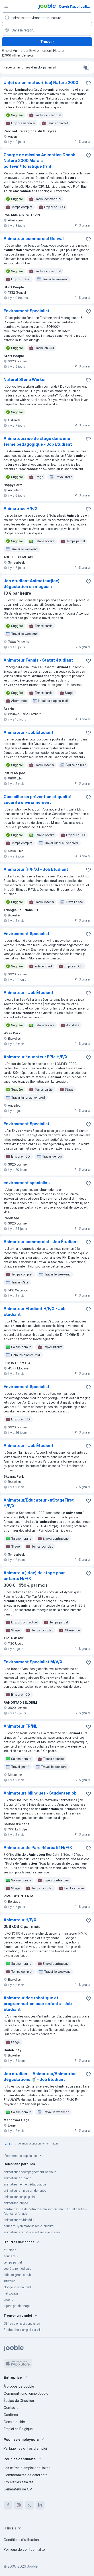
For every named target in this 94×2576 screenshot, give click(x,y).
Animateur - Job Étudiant (28, 732)
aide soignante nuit (17, 2275)
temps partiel (13, 2262)
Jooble (32, 2566)
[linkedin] (40, 2505)
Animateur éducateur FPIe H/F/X (36, 1057)
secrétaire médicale (17, 2268)
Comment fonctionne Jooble (26, 2393)
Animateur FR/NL (20, 1726)
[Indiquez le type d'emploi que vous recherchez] (47, 17)
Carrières (11, 2414)
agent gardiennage (17, 2306)
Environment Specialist (26, 311)
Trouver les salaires (18, 2482)
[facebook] (8, 2505)
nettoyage (11, 2293)
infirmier (9, 2281)
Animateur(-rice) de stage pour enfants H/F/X (34, 1575)
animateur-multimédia (19, 2220)
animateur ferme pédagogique (25, 2184)
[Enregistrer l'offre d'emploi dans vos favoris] (88, 83)
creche (8, 2299)
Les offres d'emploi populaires (27, 2468)
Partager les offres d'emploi (25, 2448)
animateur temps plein (19, 2197)
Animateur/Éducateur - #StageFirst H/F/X (39, 1503)
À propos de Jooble (19, 2386)
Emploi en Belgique (18, 2429)
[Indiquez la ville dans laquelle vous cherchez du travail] (47, 30)
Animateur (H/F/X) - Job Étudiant (36, 869)
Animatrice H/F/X (21, 508)
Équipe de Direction (19, 2400)
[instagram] (18, 2505)
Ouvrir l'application (75, 6)
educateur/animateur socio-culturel (29, 2226)
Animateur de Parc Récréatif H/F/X (38, 1847)
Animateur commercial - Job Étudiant (41, 1241)
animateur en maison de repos (25, 2190)
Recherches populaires (24, 2156)
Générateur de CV (18, 2489)
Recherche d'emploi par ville (23, 2330)
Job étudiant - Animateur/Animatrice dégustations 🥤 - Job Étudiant (40, 2076)
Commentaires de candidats (25, 2475)
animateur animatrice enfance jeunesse (32, 2232)
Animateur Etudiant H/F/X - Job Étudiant (34, 1311)
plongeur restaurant (17, 2287)
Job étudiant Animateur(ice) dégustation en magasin (31, 583)
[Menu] (6, 6)
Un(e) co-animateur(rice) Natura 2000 (41, 82)
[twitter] (29, 2505)
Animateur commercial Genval (34, 238)
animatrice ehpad (16, 2203)
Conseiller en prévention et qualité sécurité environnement (38, 799)
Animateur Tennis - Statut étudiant (38, 660)
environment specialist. (27, 1182)
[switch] (86, 67)
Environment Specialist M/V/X (33, 1662)
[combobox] (13, 2528)
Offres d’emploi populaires (22, 2323)
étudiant (10, 2250)
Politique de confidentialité (24, 2549)
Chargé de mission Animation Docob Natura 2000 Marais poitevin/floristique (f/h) (39, 160)
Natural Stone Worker (25, 379)
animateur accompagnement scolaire (30, 2172)
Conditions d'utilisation (21, 2539)
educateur (11, 2256)
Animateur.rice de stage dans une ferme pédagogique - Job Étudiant (38, 441)
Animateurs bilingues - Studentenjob (40, 1793)
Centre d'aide (14, 2422)
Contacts (11, 2407)
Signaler (82, 141)
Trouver (47, 41)
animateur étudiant (17, 2178)
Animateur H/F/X (20, 1920)
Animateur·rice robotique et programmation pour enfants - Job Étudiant (38, 2004)
